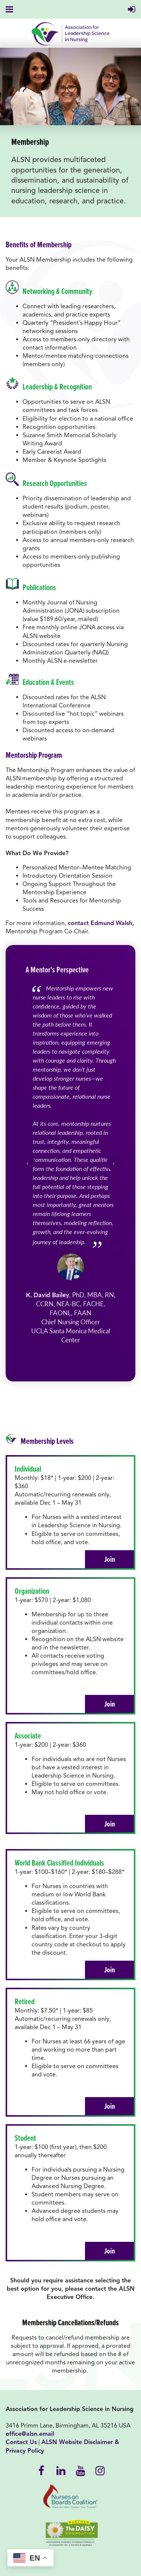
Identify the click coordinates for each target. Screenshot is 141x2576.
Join (109, 1559)
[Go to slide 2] (74, 1361)
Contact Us (21, 2442)
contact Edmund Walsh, (101, 923)
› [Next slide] (113, 1163)
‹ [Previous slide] (27, 1163)
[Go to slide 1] (67, 1361)
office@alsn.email (30, 2434)
